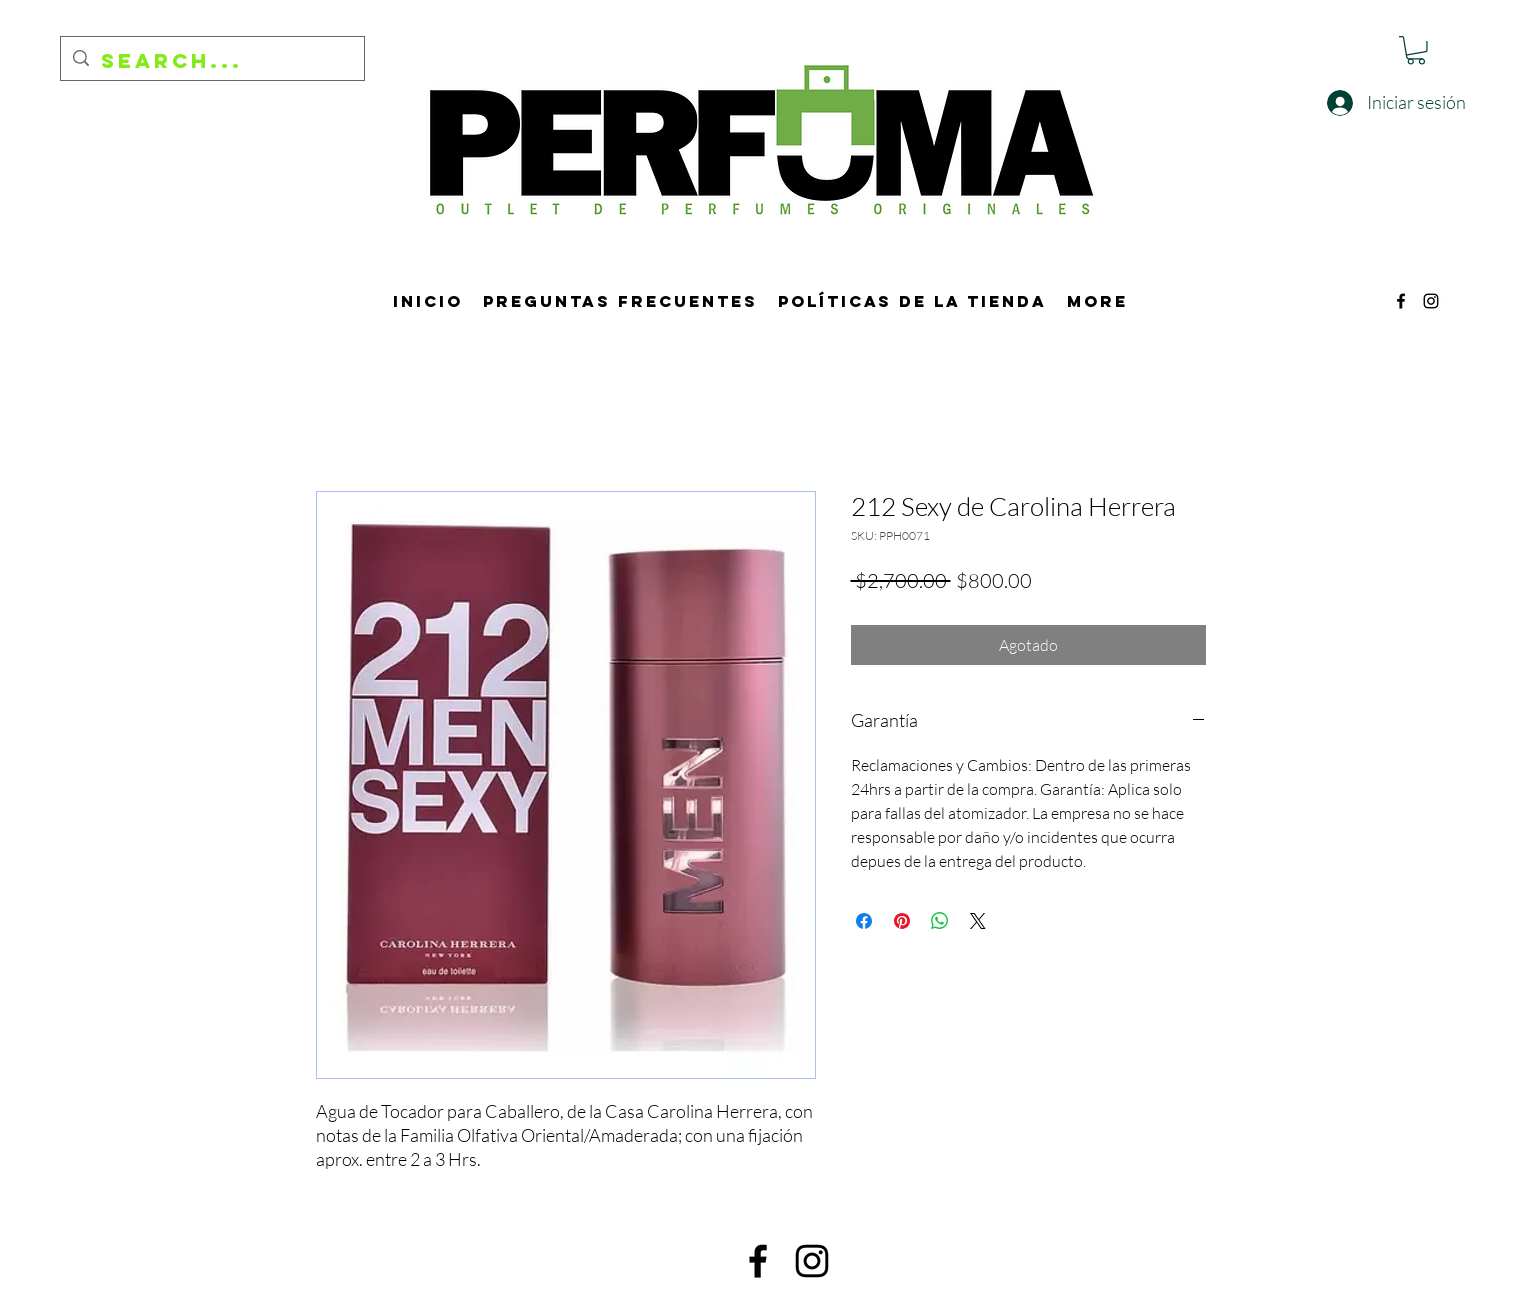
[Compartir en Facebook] (864, 921)
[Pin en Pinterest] (902, 921)
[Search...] (211, 61)
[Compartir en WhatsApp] (940, 921)
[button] (1416, 50)
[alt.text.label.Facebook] (1401, 301)
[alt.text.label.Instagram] (1431, 301)
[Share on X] (978, 921)
